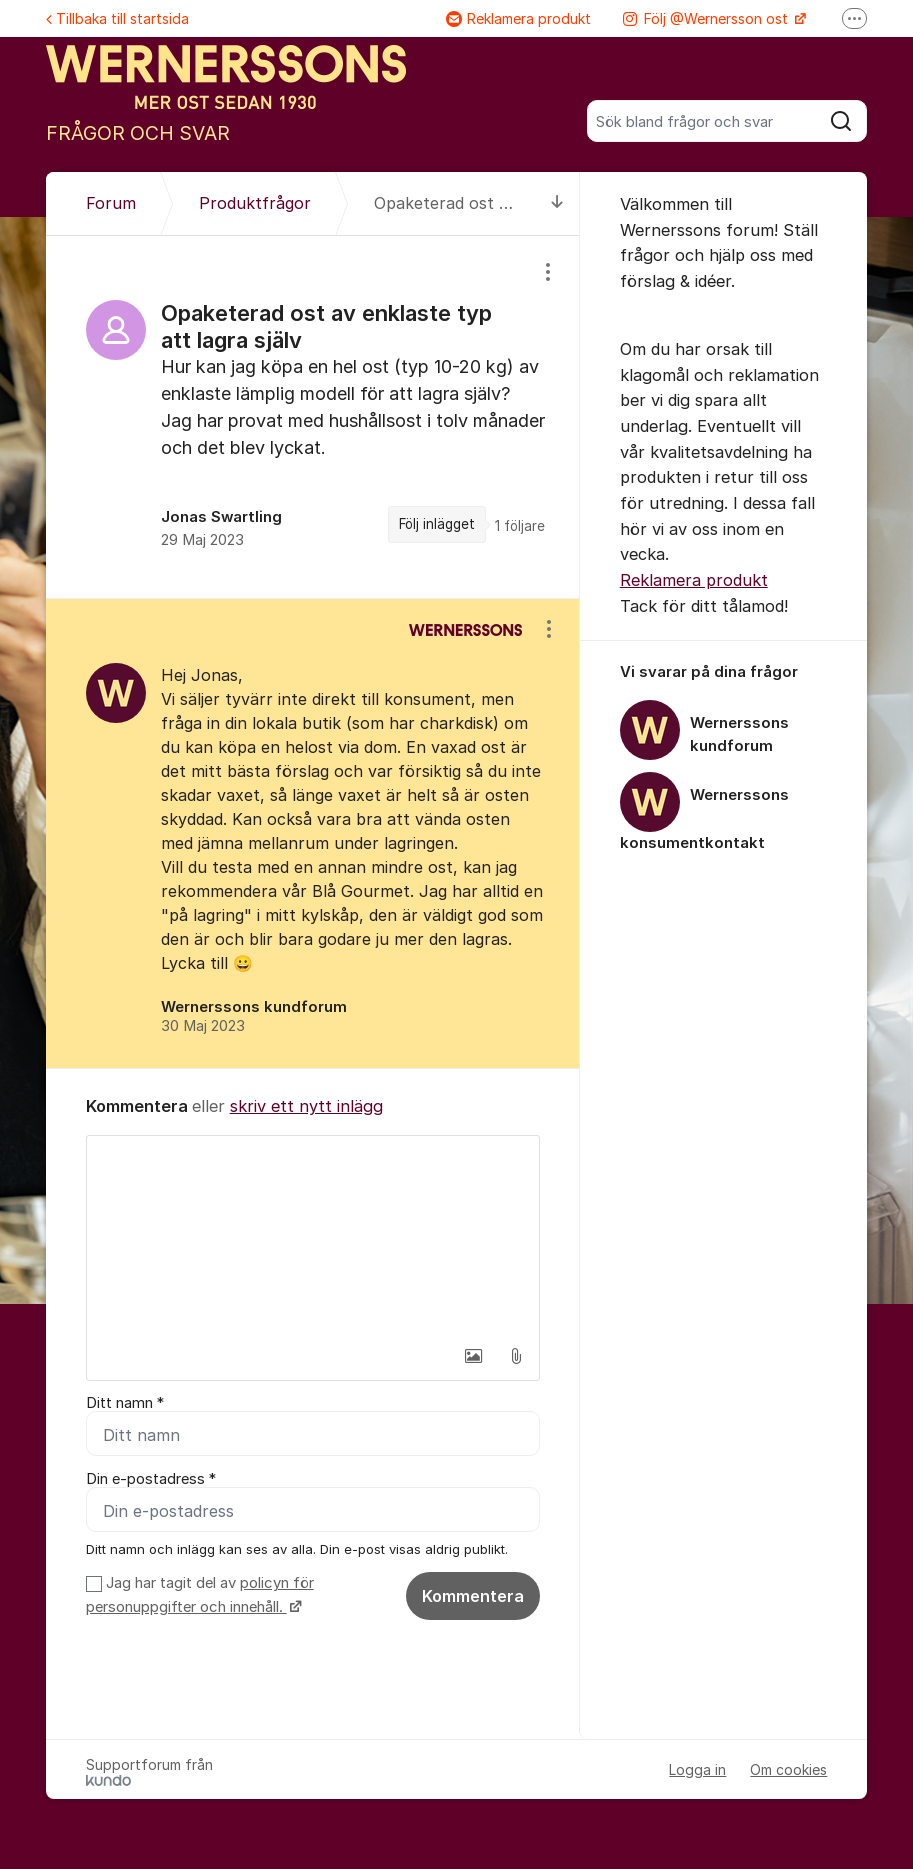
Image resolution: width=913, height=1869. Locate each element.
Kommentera (473, 1596)
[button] (474, 1356)
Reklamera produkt (518, 18)
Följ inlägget (437, 524)
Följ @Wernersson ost (707, 18)
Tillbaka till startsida (117, 18)
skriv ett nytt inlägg (306, 1106)
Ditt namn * (125, 1403)
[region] (313, 416)
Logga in (697, 1769)
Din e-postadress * (151, 1479)
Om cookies (788, 1769)
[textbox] (313, 1236)
